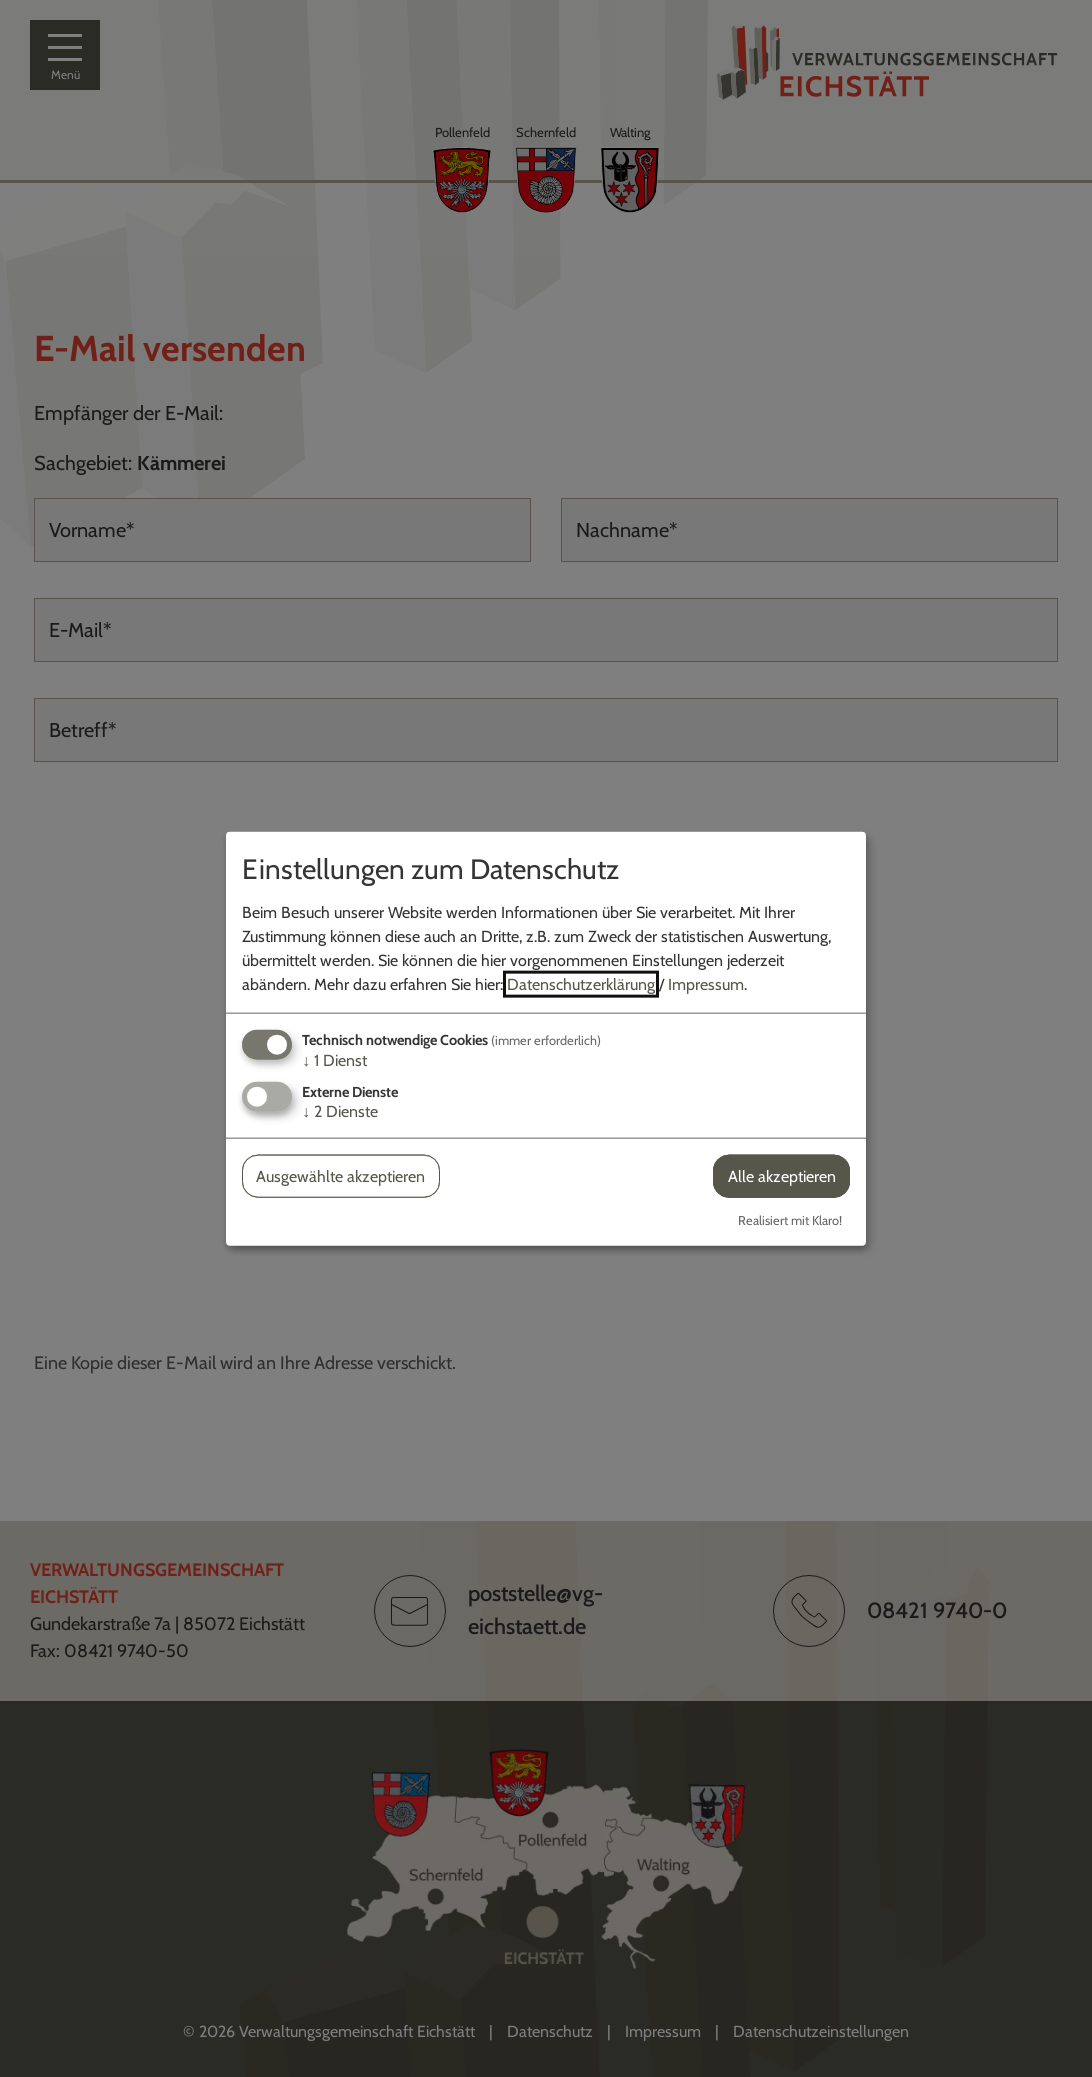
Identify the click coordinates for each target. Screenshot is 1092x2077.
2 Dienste (340, 1111)
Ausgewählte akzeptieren (340, 1176)
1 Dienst (334, 1059)
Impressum (706, 983)
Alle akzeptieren (782, 1176)
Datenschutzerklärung (581, 983)
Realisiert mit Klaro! (790, 1220)
